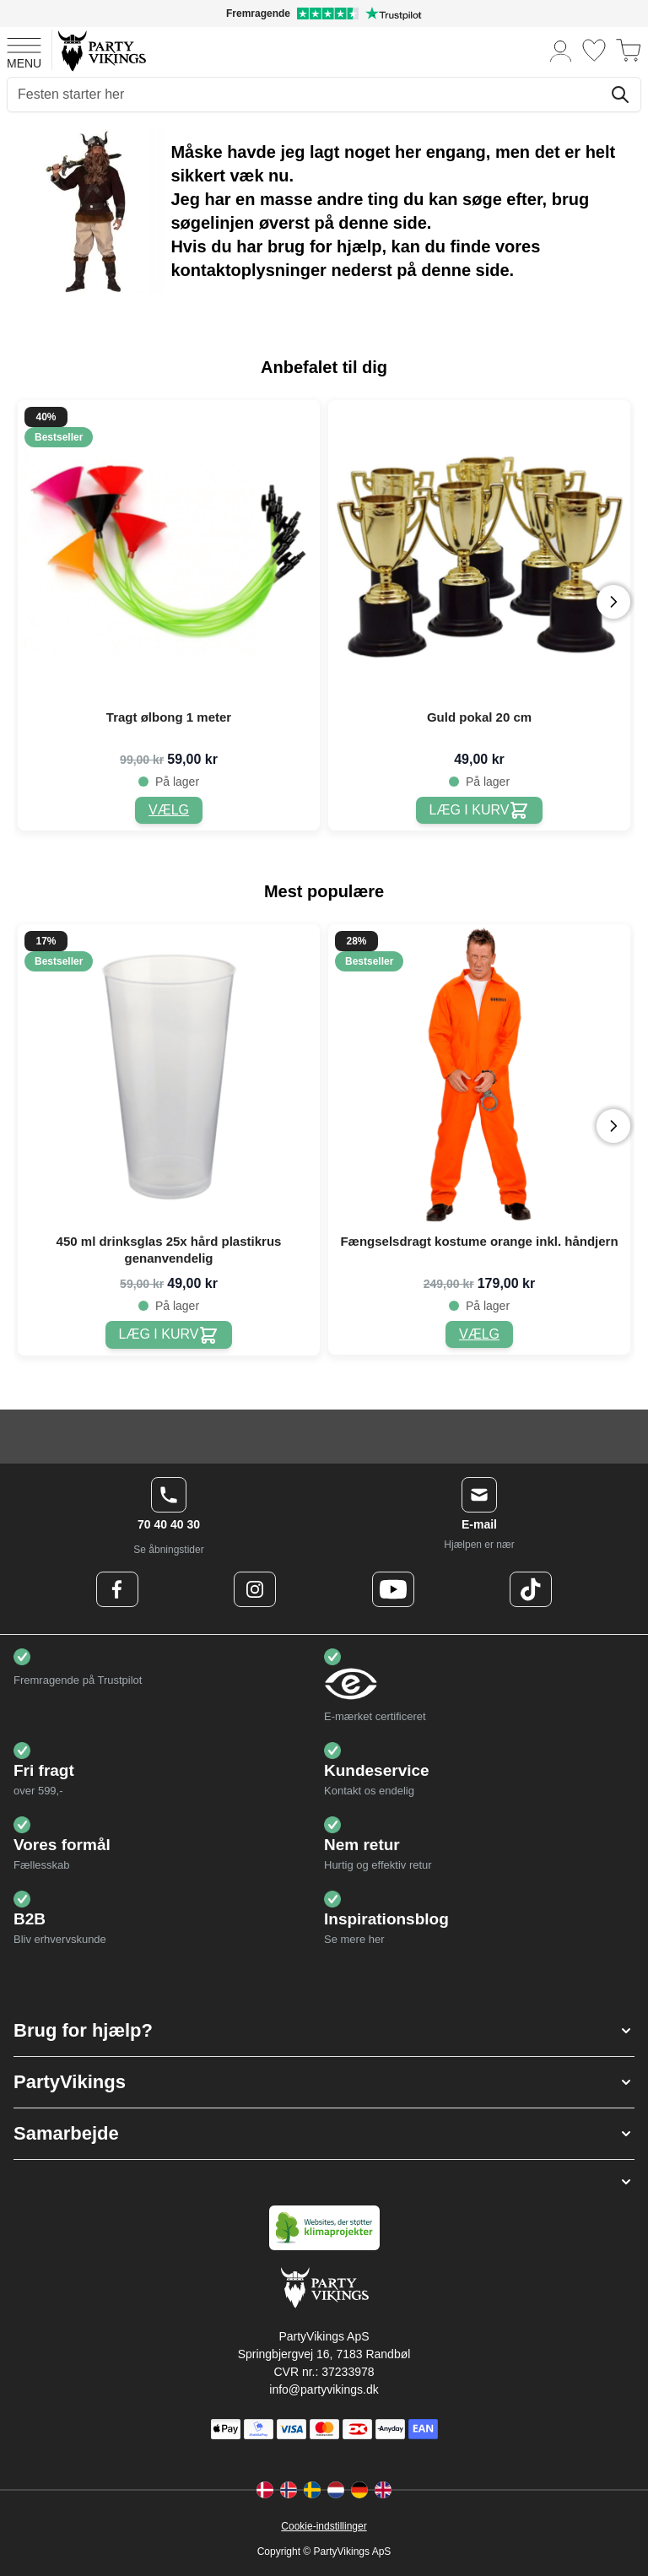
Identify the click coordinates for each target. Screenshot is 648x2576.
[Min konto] (561, 50)
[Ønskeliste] (594, 50)
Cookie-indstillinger (323, 2526)
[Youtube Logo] (393, 1589)
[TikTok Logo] (531, 1589)
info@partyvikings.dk (323, 2389)
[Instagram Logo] (255, 1589)
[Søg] (620, 94)
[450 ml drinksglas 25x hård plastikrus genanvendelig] (169, 1335)
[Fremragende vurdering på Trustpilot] (324, 13)
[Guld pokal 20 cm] (479, 811)
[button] (324, 2030)
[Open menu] (24, 51)
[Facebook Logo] (117, 1589)
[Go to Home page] (100, 50)
